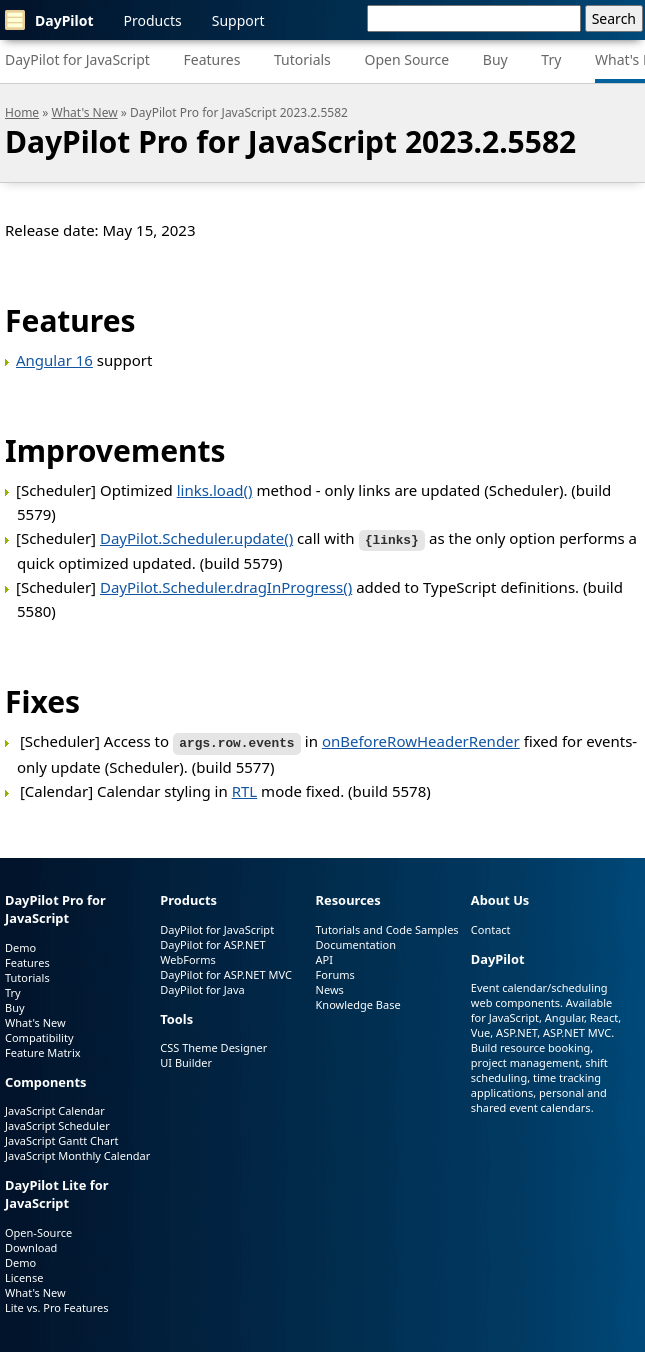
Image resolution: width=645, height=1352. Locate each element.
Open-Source (38, 1229)
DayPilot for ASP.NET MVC (226, 971)
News (330, 986)
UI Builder (186, 1059)
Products (153, 20)
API (324, 956)
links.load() (215, 490)
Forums (335, 971)
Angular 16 (54, 360)
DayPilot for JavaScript (77, 59)
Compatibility (39, 1034)
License (24, 1274)
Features (212, 59)
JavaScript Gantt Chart (61, 1137)
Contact (491, 926)
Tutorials (302, 59)
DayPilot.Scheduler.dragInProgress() (226, 586)
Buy (495, 59)
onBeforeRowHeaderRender (421, 740)
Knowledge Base (358, 1001)
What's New (85, 112)
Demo (20, 944)
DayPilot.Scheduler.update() (196, 538)
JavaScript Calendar (55, 1107)
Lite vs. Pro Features (56, 1304)
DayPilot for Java (202, 986)
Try (551, 59)
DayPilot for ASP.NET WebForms (212, 949)
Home (22, 112)
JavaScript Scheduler (57, 1122)
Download (31, 1244)
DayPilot (49, 20)
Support (238, 20)
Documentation (356, 941)
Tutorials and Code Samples (387, 926)
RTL (245, 788)
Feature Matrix (43, 1049)
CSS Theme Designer (213, 1044)
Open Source (406, 59)
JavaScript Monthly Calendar (77, 1152)
